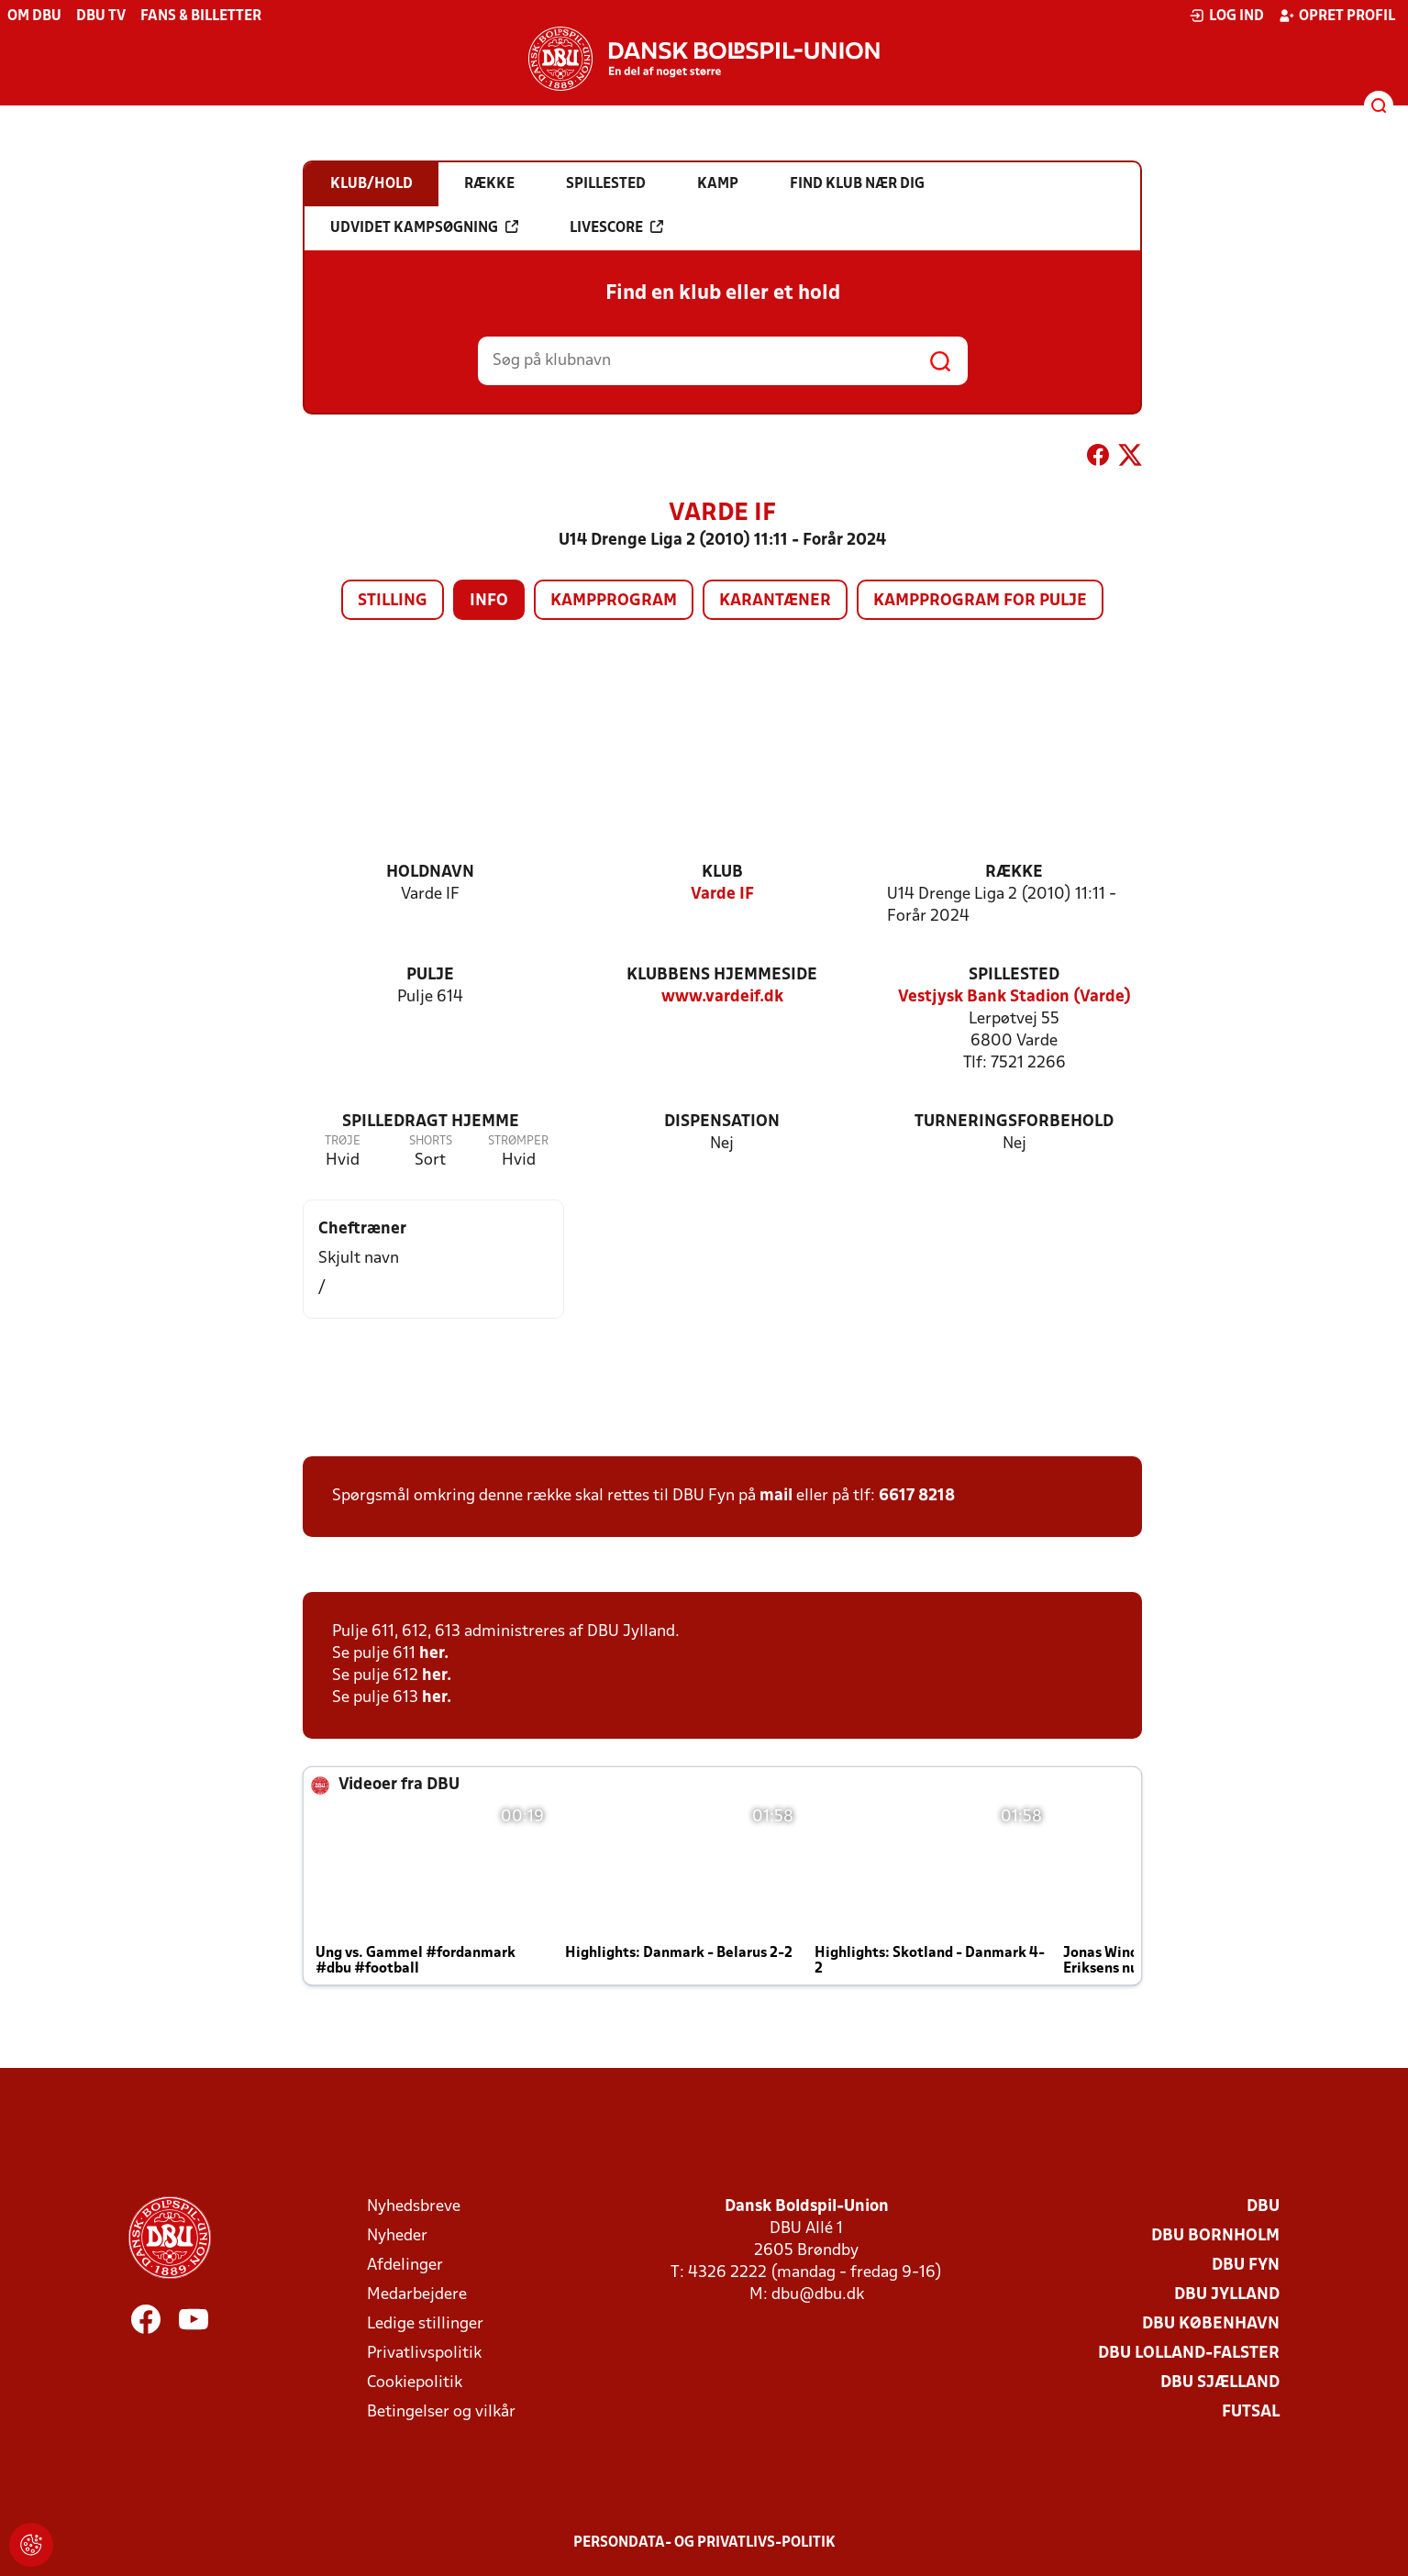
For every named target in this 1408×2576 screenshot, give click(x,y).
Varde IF (722, 894)
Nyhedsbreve (413, 2207)
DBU (1263, 2207)
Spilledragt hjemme (430, 1122)
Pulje (430, 975)
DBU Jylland (1227, 2295)
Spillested (1014, 975)
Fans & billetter (200, 16)
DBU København (1211, 2324)
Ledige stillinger (425, 2324)
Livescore (616, 227)
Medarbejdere (417, 2295)
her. (434, 1654)
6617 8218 (917, 1496)
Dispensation (722, 1122)
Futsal (1251, 2412)
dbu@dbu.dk (817, 2295)
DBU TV (101, 16)
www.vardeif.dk (722, 997)
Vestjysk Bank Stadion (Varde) (1014, 997)
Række (1014, 872)
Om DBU (34, 16)
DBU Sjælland (1220, 2383)
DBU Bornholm (1215, 2236)
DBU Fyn (1246, 2265)
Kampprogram (613, 601)
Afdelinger (405, 2265)
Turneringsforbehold (1014, 1122)
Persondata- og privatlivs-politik (704, 2543)
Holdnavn (430, 872)
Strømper (518, 1141)
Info (489, 601)
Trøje (342, 1141)
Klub (722, 872)
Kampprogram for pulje (980, 601)
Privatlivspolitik (424, 2353)
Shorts (430, 1141)
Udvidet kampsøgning (424, 227)
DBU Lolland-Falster (1189, 2353)
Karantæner (775, 601)
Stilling (392, 601)
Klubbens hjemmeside (721, 975)
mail (776, 1496)
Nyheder (397, 2236)
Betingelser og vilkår (441, 2412)
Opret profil (1337, 15)
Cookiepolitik (414, 2383)
